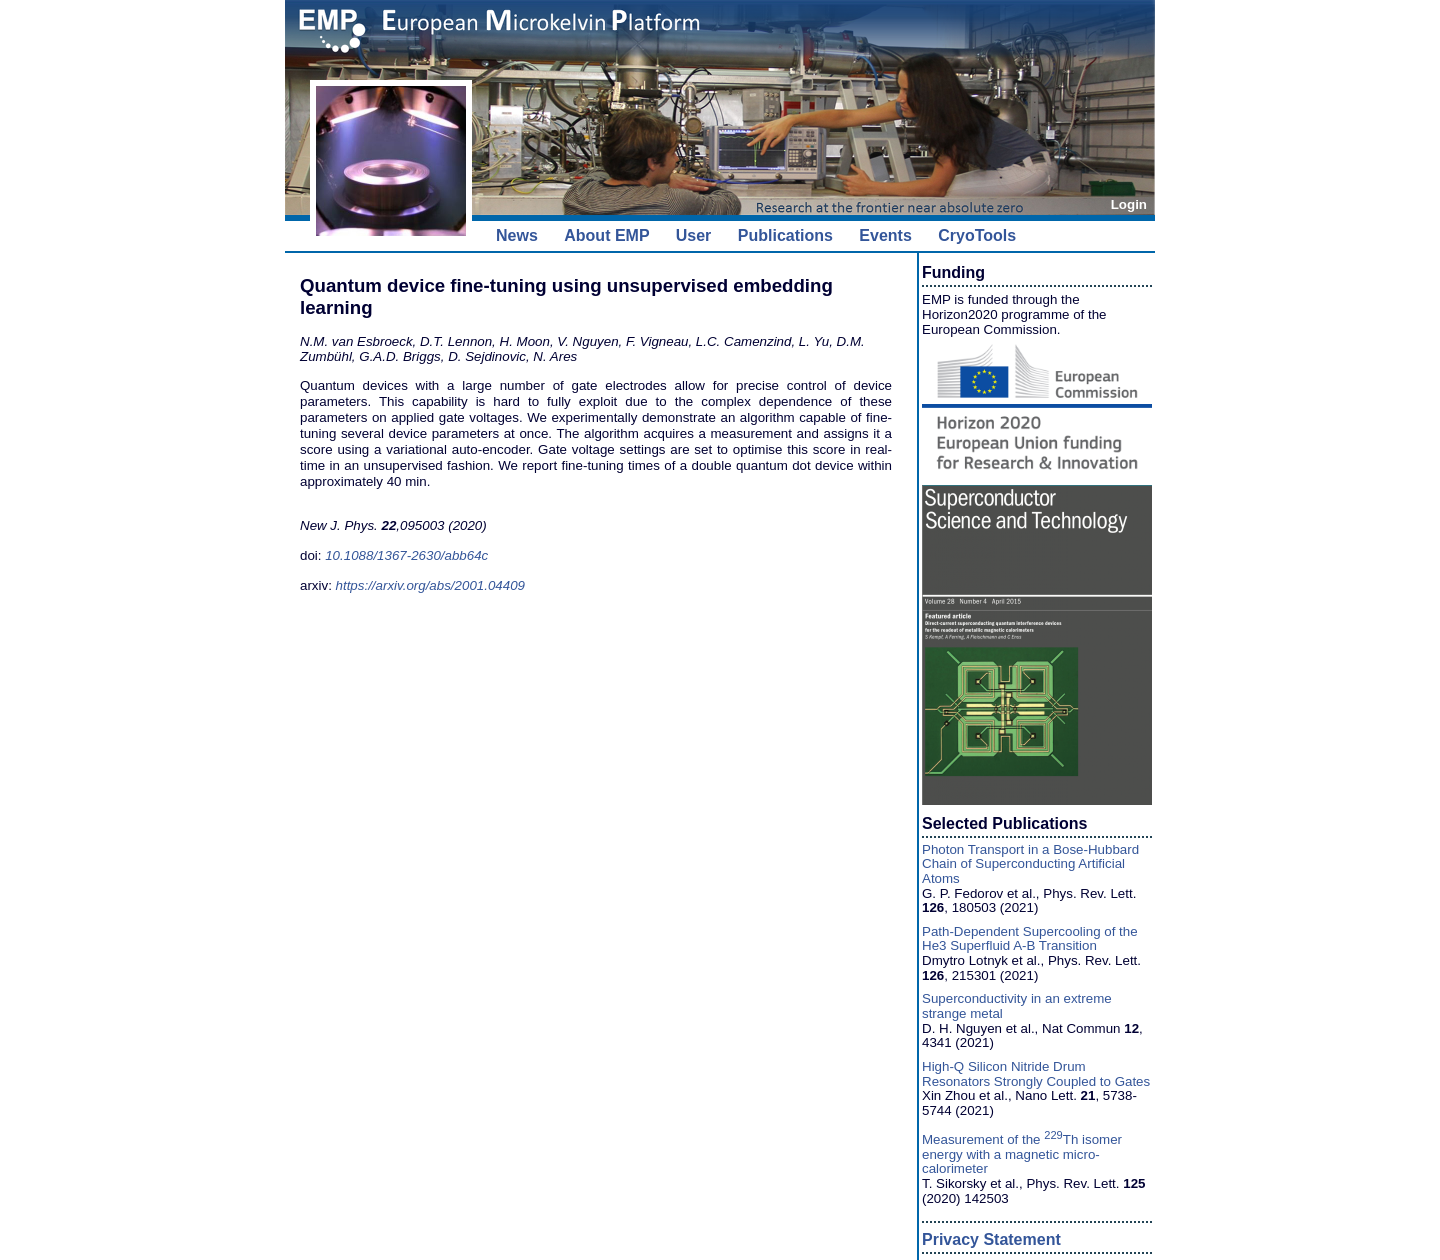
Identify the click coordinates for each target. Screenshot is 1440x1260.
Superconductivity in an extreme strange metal (1017, 1006)
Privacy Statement (991, 1239)
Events (885, 235)
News (517, 235)
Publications (785, 235)
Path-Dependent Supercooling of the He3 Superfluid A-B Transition (1030, 939)
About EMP (606, 235)
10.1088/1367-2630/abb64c (406, 555)
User (694, 235)
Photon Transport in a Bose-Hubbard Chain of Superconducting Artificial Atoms (1030, 864)
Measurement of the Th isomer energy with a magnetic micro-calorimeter (1022, 1154)
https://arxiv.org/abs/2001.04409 (430, 585)
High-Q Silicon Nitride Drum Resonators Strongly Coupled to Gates (1036, 1074)
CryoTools (977, 235)
